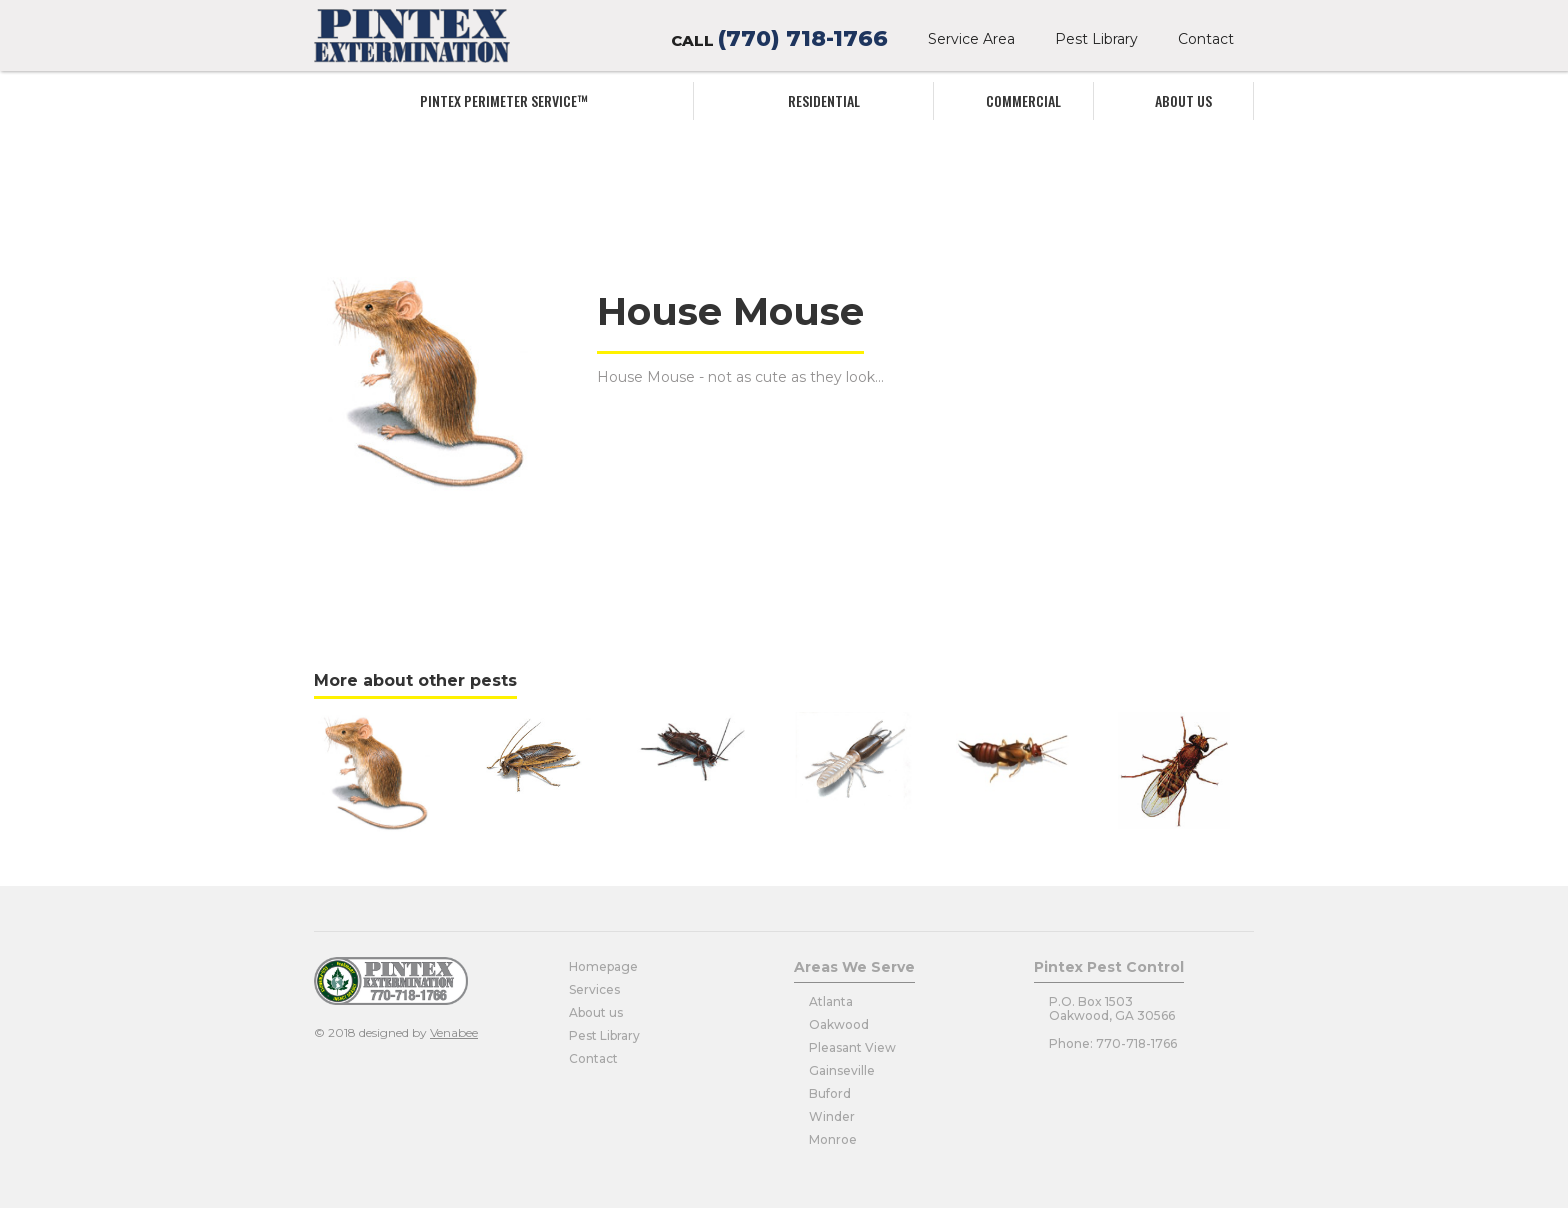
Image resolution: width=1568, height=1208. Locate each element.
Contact (1206, 39)
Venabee (454, 1032)
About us (1183, 100)
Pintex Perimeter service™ (504, 100)
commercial (1023, 100)
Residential (824, 100)
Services (594, 989)
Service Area (971, 39)
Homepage (603, 966)
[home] (412, 36)
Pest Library (1096, 39)
